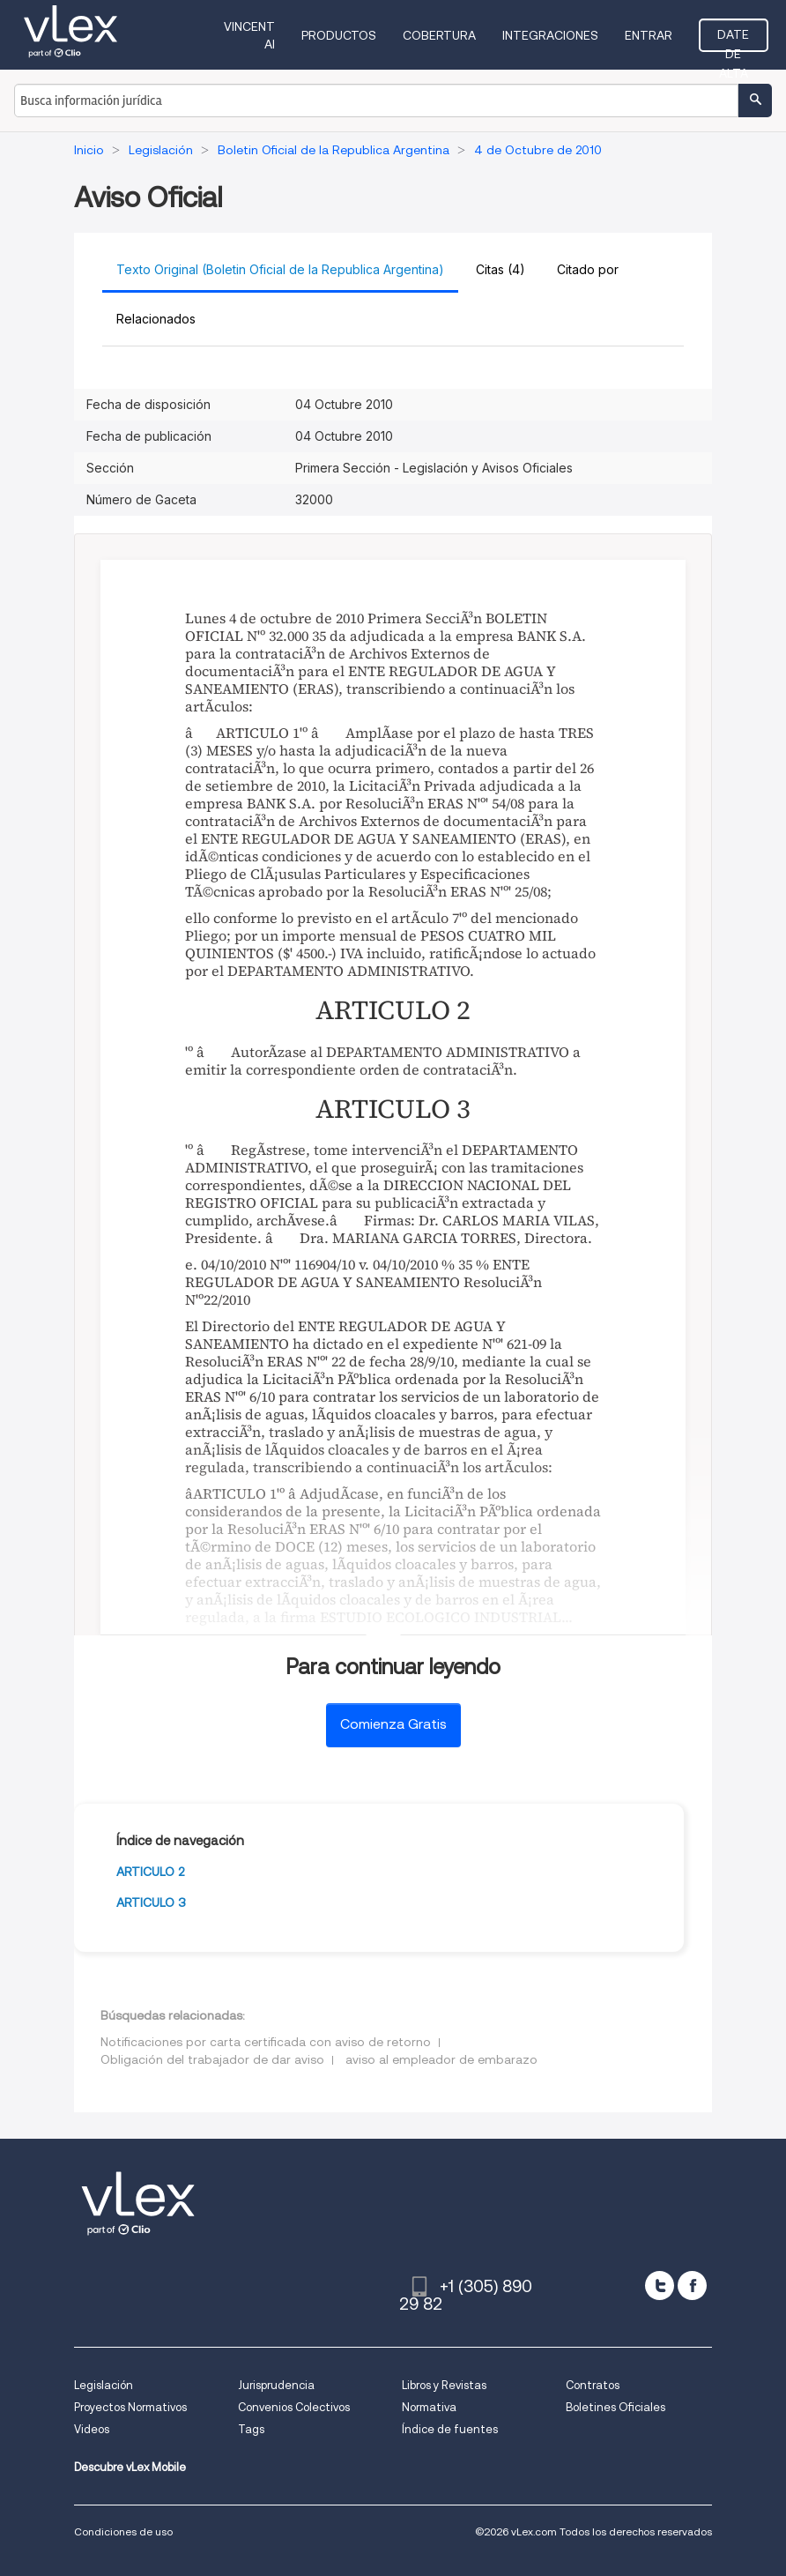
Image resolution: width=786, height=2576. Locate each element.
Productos (338, 35)
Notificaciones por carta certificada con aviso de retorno (265, 2042)
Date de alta (733, 39)
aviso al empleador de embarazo (441, 2059)
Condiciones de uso (123, 2531)
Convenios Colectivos (294, 2407)
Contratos (592, 2385)
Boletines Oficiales (615, 2407)
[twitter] (659, 2285)
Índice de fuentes (450, 2429)
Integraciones (550, 35)
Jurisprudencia (276, 2385)
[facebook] (692, 2285)
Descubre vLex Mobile (130, 2467)
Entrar (648, 35)
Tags (251, 2429)
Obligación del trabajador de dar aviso (212, 2059)
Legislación (103, 2385)
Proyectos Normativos (130, 2407)
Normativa (429, 2407)
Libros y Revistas (444, 2385)
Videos (91, 2429)
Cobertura (439, 35)
